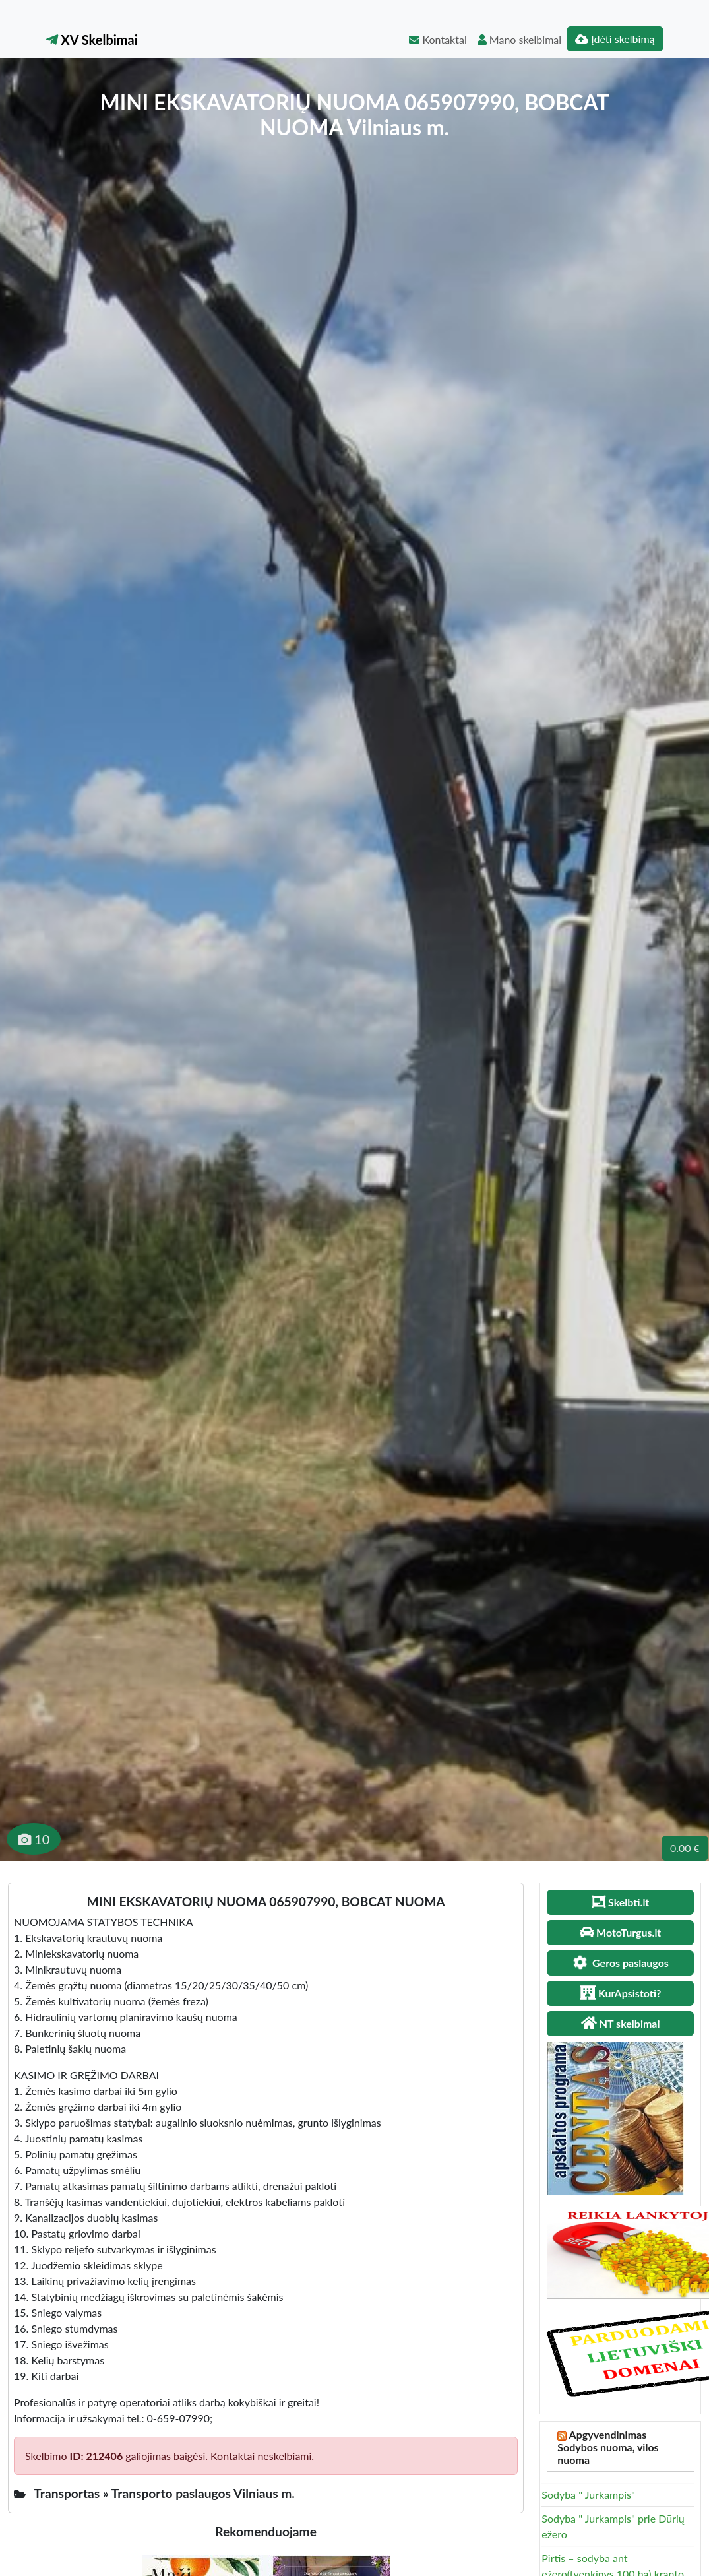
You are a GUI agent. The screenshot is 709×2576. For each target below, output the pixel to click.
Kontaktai (437, 39)
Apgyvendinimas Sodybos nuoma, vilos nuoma (607, 2447)
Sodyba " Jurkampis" (588, 2494)
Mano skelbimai (519, 39)
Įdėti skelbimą (614, 38)
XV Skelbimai (92, 40)
